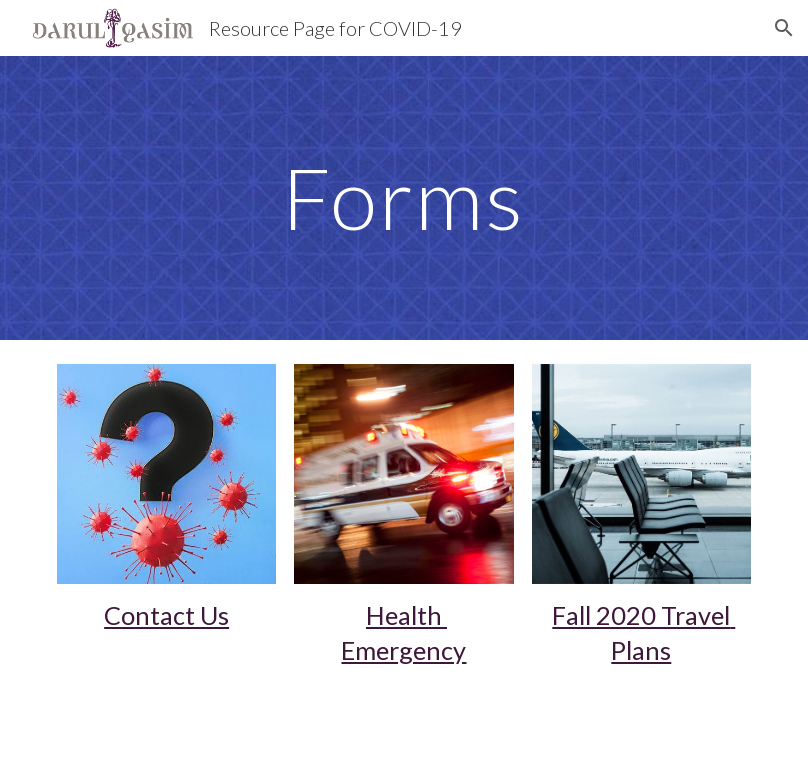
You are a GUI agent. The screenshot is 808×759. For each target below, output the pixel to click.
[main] (404, 197)
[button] (784, 28)
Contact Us (166, 615)
